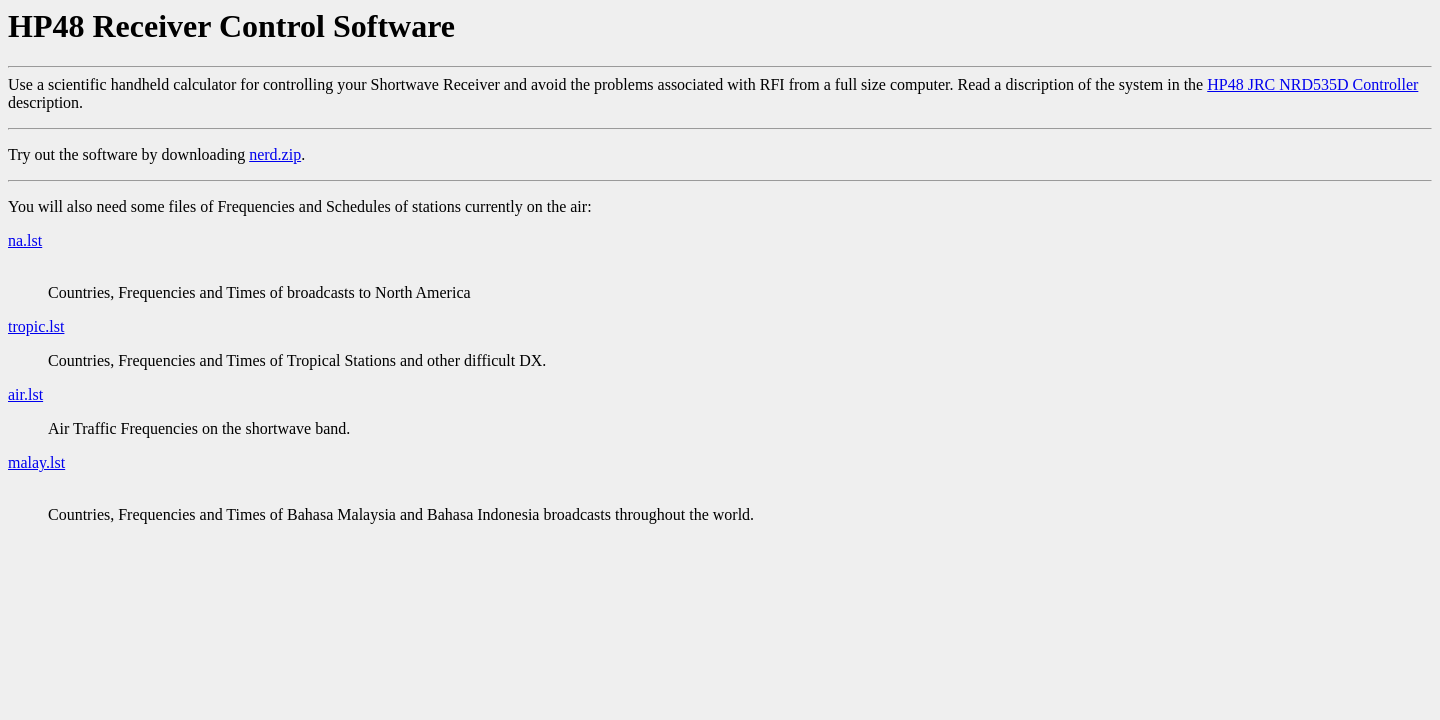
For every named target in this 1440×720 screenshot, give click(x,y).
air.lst (25, 394)
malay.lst (36, 462)
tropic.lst (36, 326)
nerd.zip (275, 154)
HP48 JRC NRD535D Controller (1312, 84)
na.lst (25, 240)
